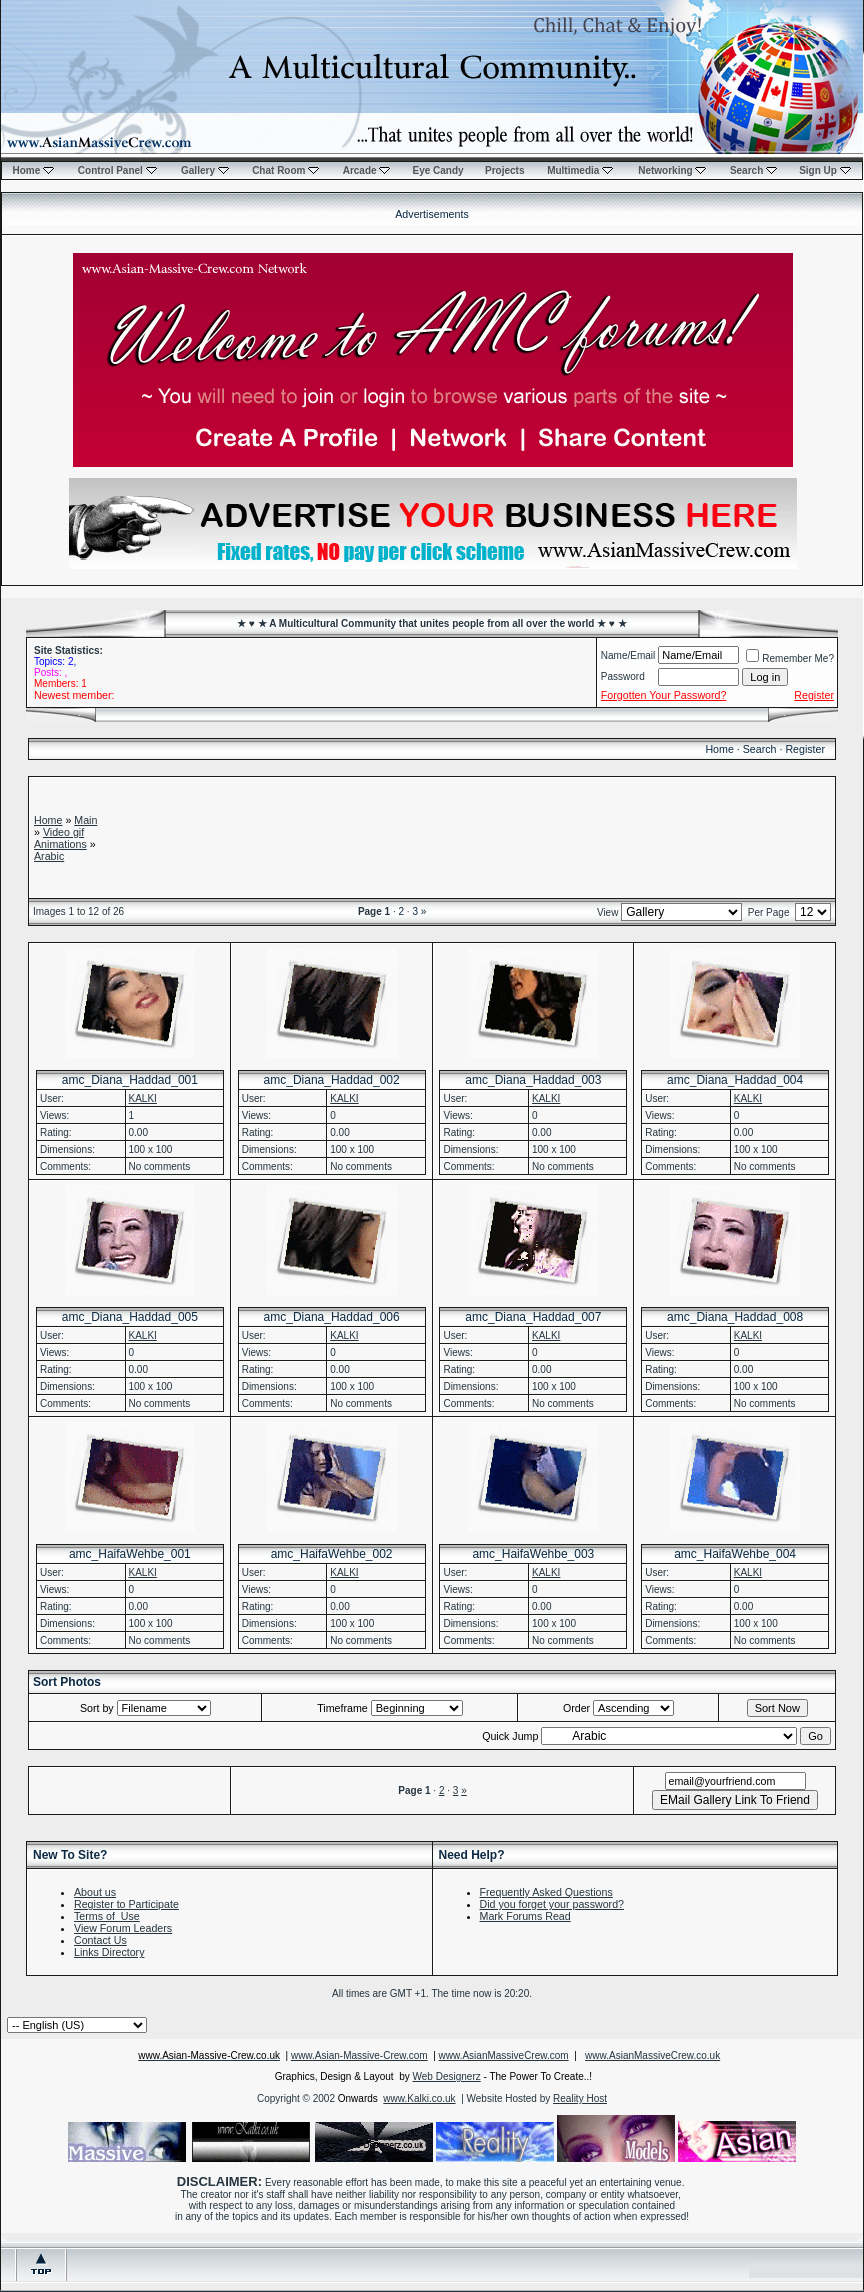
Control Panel (117, 170)
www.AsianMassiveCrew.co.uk (652, 2055)
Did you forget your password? (552, 1904)
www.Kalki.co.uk (419, 2098)
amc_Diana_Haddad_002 (332, 1080)
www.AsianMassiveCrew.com (504, 2055)
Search (753, 170)
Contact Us (100, 1940)
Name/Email (628, 655)
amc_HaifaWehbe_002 (332, 1554)
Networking (672, 170)
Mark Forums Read (525, 1916)
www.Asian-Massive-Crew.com (359, 2055)
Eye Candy (437, 170)
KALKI (143, 1098)
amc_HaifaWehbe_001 (130, 1554)
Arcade (367, 170)
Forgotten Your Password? (664, 695)
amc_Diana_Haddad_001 (130, 1080)
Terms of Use (107, 1916)
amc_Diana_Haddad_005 (130, 1317)
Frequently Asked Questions (546, 1892)
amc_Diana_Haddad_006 (332, 1317)
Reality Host (580, 2098)
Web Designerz (447, 2076)
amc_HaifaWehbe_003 (533, 1554)
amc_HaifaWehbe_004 (735, 1554)
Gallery (205, 170)
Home (33, 170)
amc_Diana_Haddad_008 (735, 1317)
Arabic (49, 856)
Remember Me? (790, 658)
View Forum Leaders (123, 1928)
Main (85, 820)
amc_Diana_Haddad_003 (533, 1080)
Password (623, 676)
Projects (504, 170)
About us (95, 1892)
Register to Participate (126, 1904)
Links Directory (109, 1952)
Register (805, 749)
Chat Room (285, 170)
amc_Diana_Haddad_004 (735, 1080)
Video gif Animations (60, 838)
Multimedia (580, 170)
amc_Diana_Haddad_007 (533, 1317)
